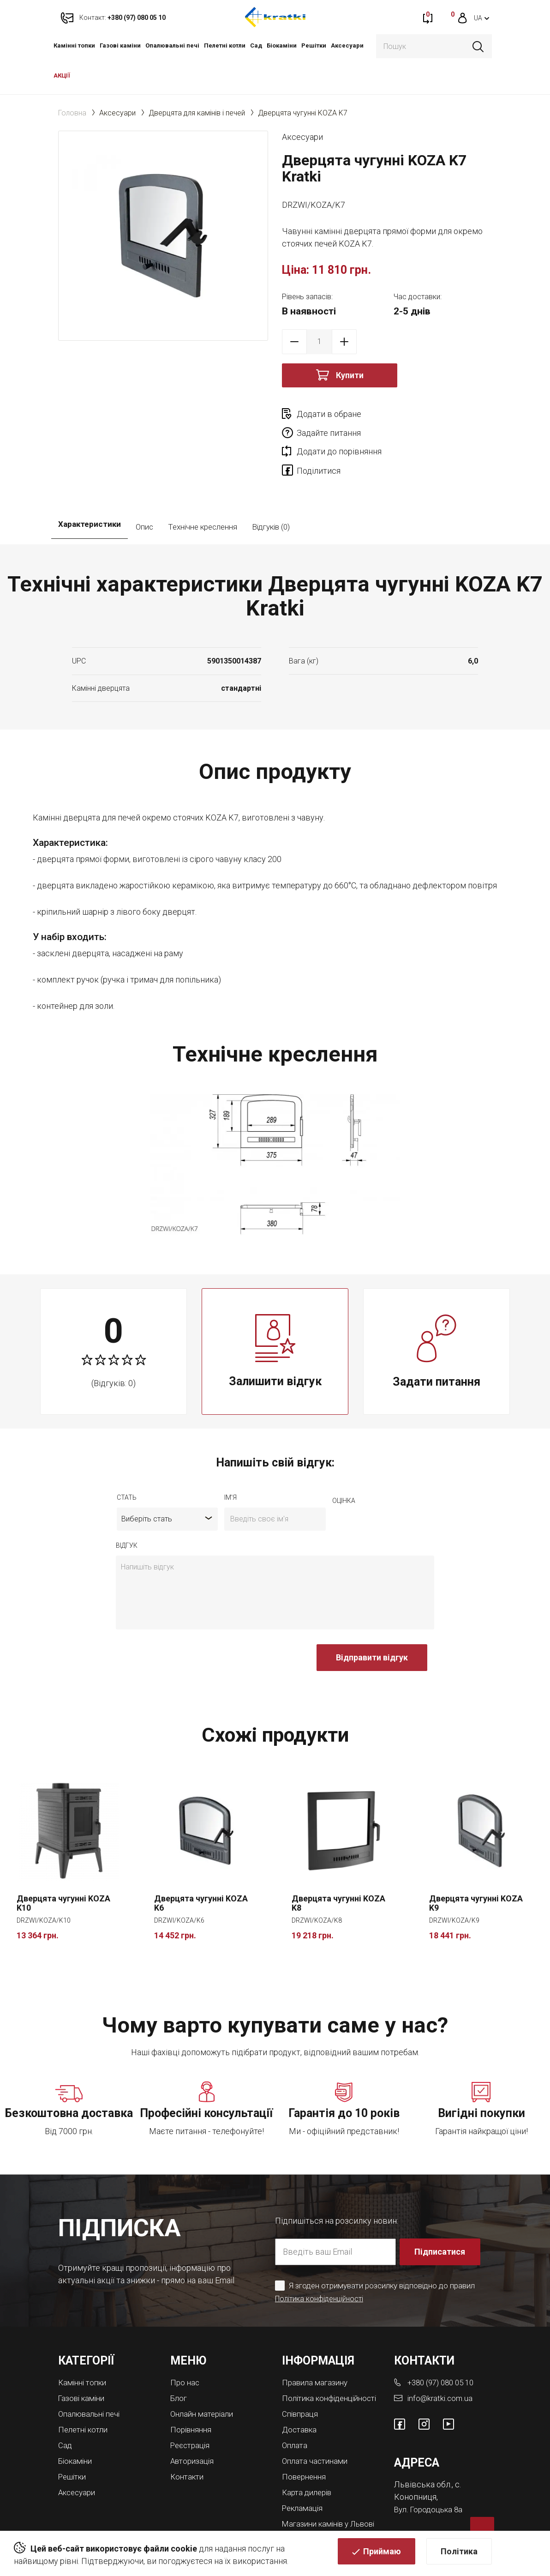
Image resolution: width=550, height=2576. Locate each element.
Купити (350, 375)
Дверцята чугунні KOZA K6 (201, 1867)
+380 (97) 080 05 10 (443, 2346)
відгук (127, 1509)
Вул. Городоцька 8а (430, 2472)
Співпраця (301, 2385)
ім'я (230, 1461)
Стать (127, 1461)
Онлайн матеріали (204, 2377)
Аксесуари (347, 45)
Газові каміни (120, 45)
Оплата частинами (317, 2431)
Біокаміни (282, 45)
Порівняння (192, 2392)
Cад (256, 45)
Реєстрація (192, 2407)
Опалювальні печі (172, 45)
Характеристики (89, 490)
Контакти (188, 2438)
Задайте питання (434, 414)
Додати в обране (329, 414)
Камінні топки (74, 45)
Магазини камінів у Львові (318, 2495)
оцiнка (343, 1464)
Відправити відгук (372, 1621)
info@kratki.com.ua (440, 2361)
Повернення (305, 2446)
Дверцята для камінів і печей (197, 113)
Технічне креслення (202, 490)
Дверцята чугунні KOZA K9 (476, 1867)
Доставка (301, 2400)
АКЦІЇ (62, 75)
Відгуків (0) (271, 490)
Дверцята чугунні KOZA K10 (63, 1867)
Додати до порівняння (339, 433)
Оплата (295, 2415)
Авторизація (194, 2422)
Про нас (185, 2346)
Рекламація (304, 2476)
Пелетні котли (224, 45)
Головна (72, 113)
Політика (459, 2555)
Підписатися (440, 2215)
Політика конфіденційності (322, 2262)
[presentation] (186, 1626)
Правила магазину (317, 2346)
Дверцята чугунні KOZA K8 (338, 1867)
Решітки (313, 45)
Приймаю (382, 2555)
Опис (144, 490)
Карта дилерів (309, 2461)
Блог (179, 2361)
